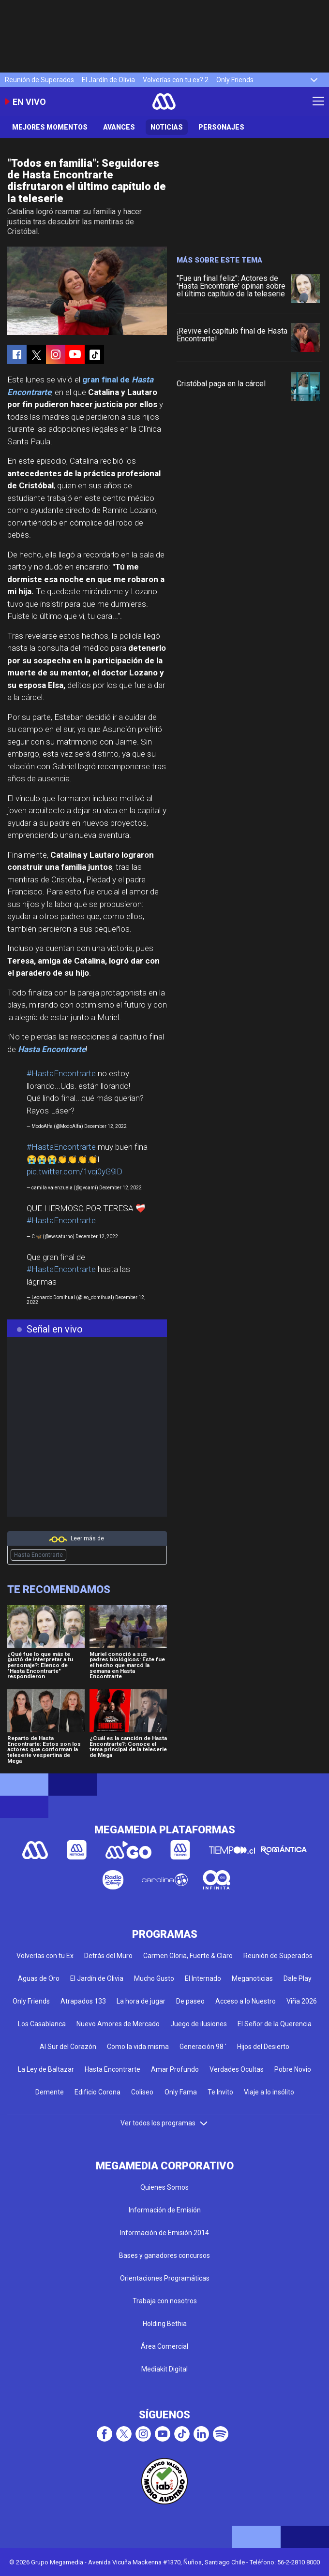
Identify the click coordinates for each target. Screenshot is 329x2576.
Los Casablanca (42, 2024)
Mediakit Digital (164, 2369)
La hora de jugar (141, 2001)
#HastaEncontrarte (61, 1073)
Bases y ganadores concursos (164, 2255)
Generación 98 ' (202, 2046)
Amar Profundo (175, 2069)
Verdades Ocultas (236, 2069)
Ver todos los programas (164, 2123)
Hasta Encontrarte (38, 1554)
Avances (119, 127)
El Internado (203, 1978)
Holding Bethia (165, 2323)
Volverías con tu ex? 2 (176, 80)
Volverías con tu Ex (45, 1956)
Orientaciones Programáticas (164, 2278)
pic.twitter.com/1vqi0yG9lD (74, 1171)
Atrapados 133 (83, 2001)
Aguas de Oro (39, 1978)
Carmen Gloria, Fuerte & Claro (188, 1956)
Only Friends (235, 80)
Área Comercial (164, 2346)
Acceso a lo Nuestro (245, 2001)
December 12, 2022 (105, 1126)
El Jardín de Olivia (108, 80)
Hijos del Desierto (263, 2046)
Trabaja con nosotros (165, 2301)
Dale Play (298, 1978)
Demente (49, 2092)
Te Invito (220, 2092)
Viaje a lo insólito (269, 2092)
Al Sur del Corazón (68, 2046)
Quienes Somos (164, 2187)
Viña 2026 (301, 2001)
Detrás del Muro (108, 1956)
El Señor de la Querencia (275, 2024)
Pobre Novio (292, 2069)
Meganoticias (252, 1978)
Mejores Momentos (50, 127)
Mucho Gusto (154, 1978)
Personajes (221, 127)
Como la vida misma (138, 2046)
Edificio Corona (97, 2092)
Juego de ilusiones (198, 2024)
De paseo (190, 2001)
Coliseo (142, 2092)
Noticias (166, 127)
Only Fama (180, 2092)
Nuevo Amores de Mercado (118, 2024)
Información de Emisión (165, 2210)
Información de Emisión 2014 (164, 2233)
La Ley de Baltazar (46, 2069)
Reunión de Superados (39, 80)
